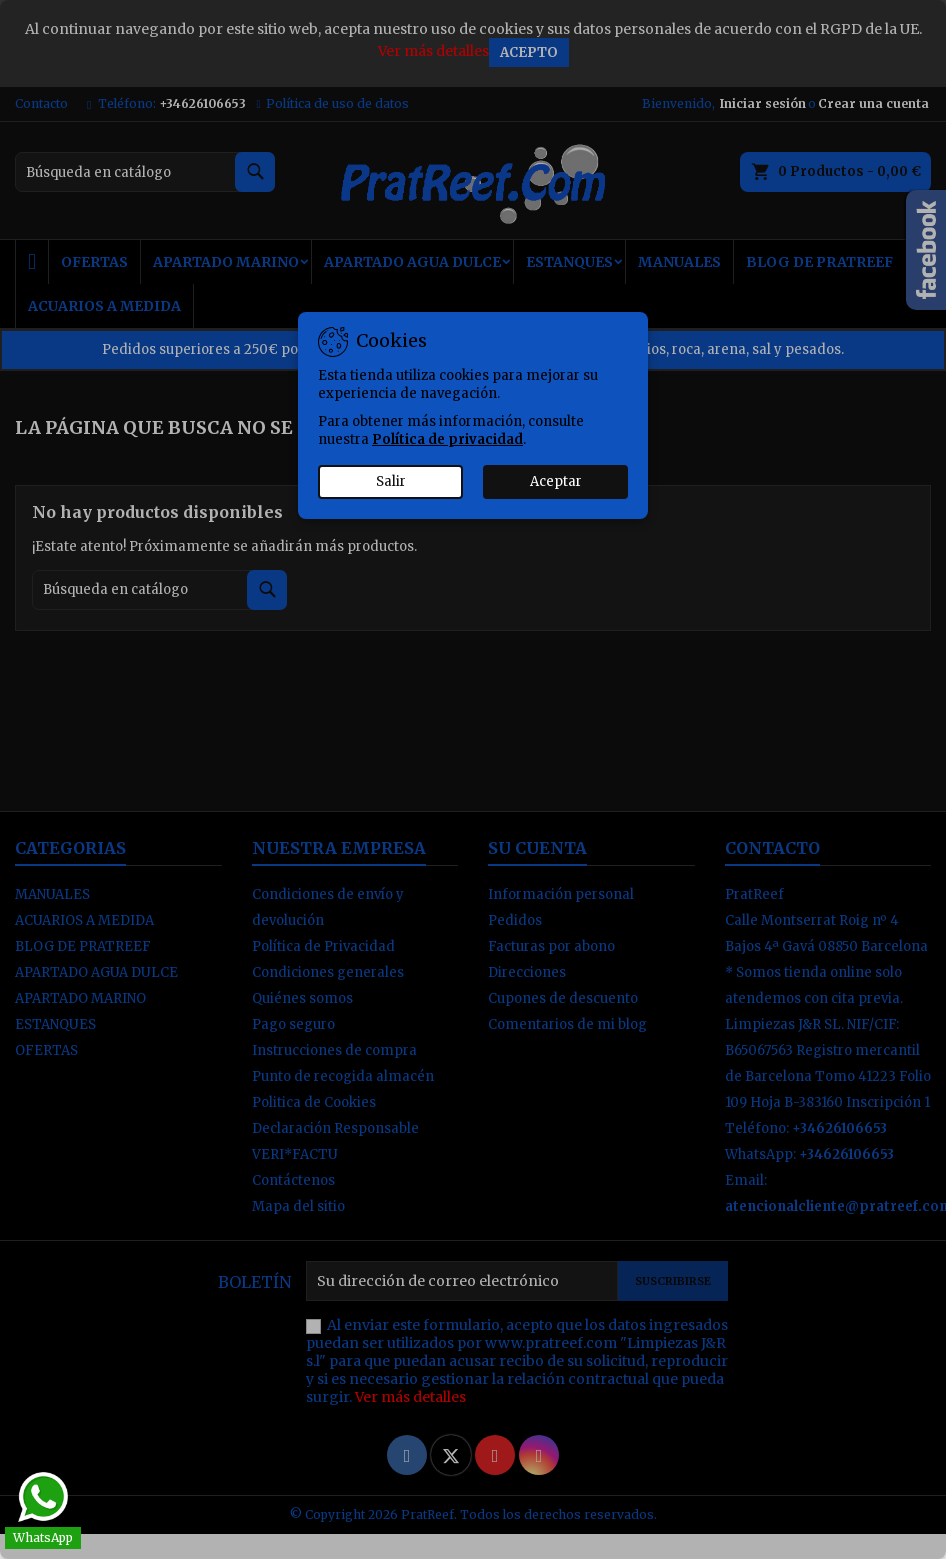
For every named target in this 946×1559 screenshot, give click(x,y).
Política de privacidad (447, 439)
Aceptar (556, 481)
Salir (391, 481)
